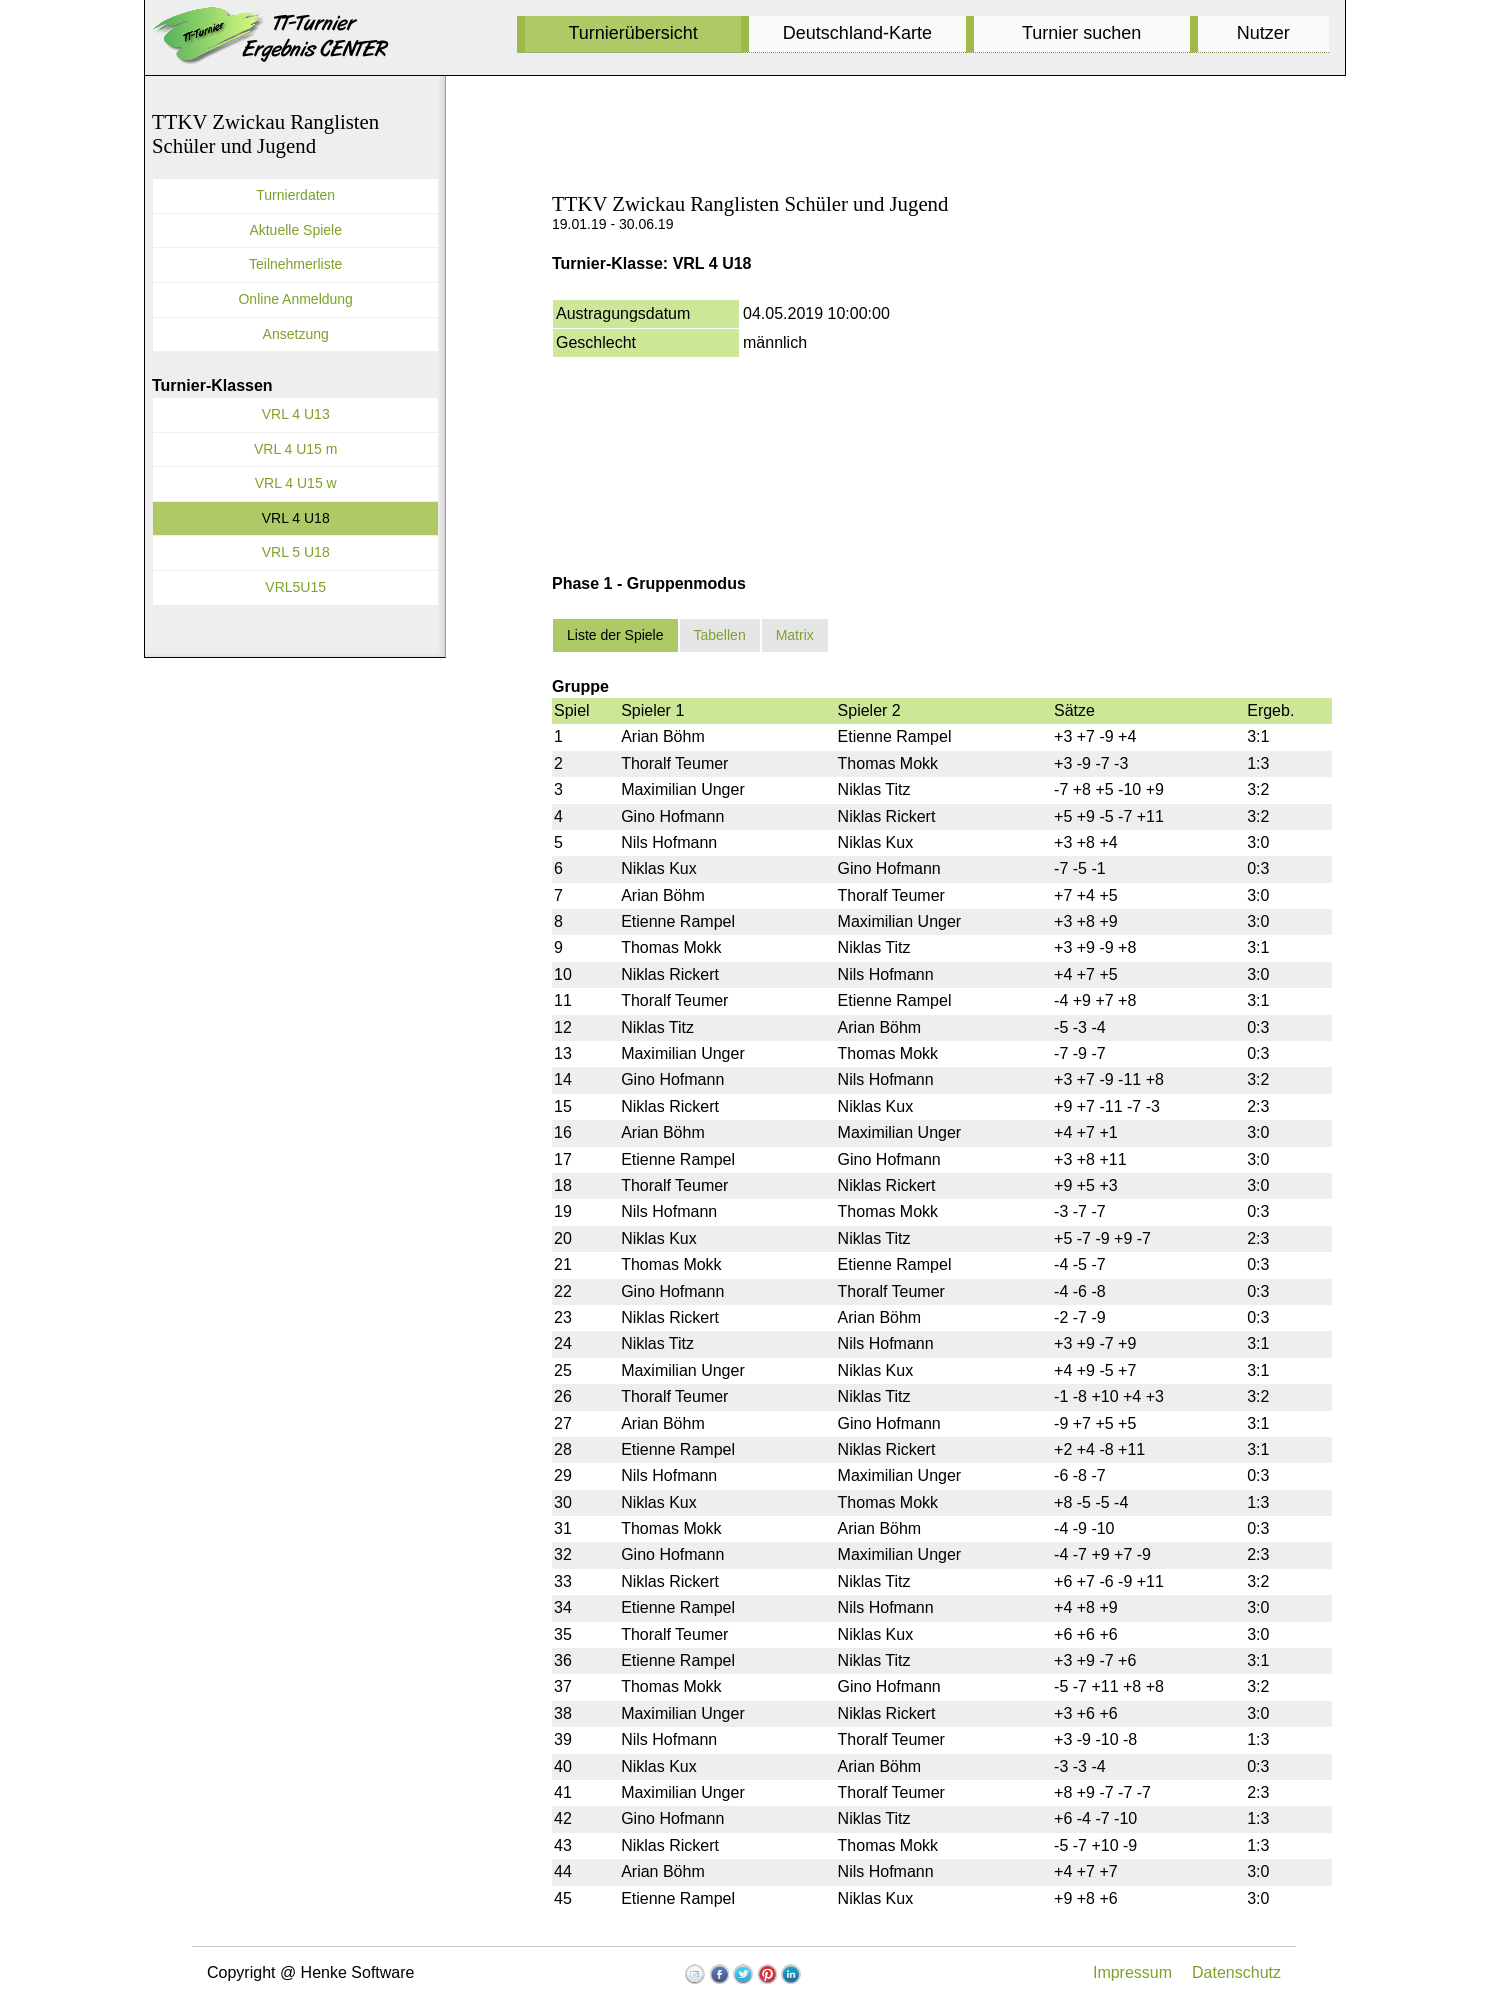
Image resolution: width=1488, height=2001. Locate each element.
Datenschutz (1236, 1972)
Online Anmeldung (295, 299)
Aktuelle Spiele (295, 230)
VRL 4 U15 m (296, 449)
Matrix (795, 635)
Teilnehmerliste (295, 264)
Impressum (1132, 1972)
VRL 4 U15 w (296, 483)
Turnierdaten (295, 195)
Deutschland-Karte (857, 33)
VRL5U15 (295, 587)
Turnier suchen (1081, 33)
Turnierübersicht (632, 33)
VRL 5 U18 (296, 552)
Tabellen (720, 635)
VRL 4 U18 (296, 518)
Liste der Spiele (615, 635)
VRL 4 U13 (296, 414)
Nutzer (1263, 33)
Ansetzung (296, 334)
